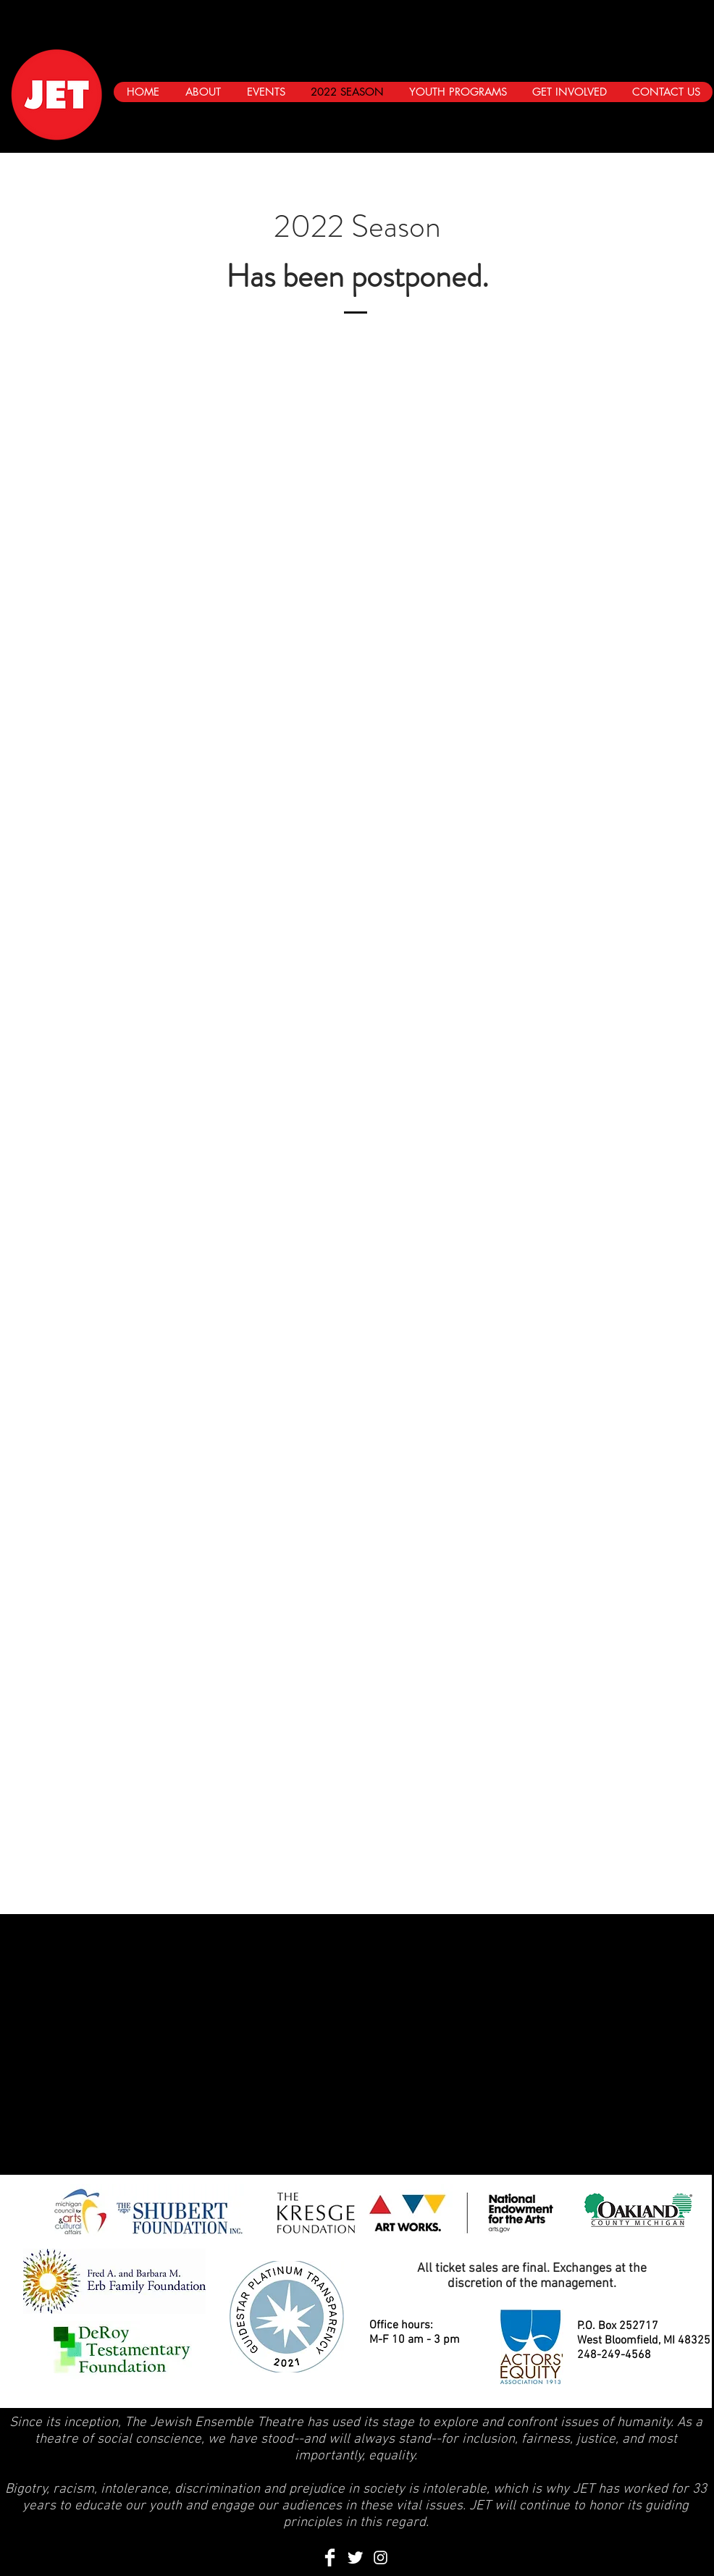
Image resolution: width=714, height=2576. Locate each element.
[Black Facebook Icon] (637, 120)
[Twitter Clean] (355, 2557)
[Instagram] (692, 120)
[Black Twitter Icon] (664, 120)
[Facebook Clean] (330, 2557)
